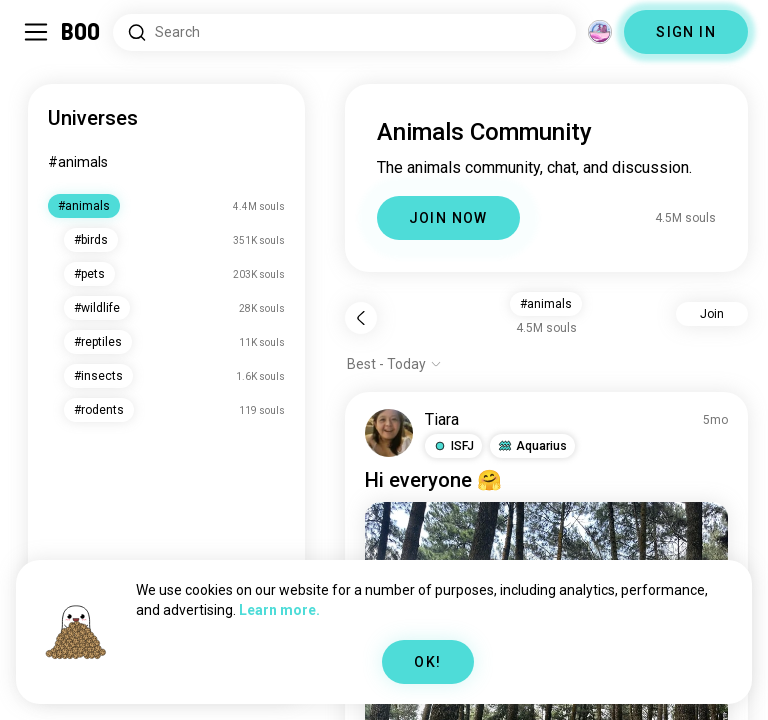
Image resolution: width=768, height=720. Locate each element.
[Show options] (394, 364)
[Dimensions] (600, 32)
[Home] (81, 32)
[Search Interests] (344, 32)
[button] (453, 446)
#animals (78, 162)
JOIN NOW (448, 218)
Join (712, 314)
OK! (427, 662)
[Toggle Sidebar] (36, 32)
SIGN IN (686, 32)
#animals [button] (546, 304)
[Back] (361, 318)
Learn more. (279, 610)
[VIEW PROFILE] (389, 433)
